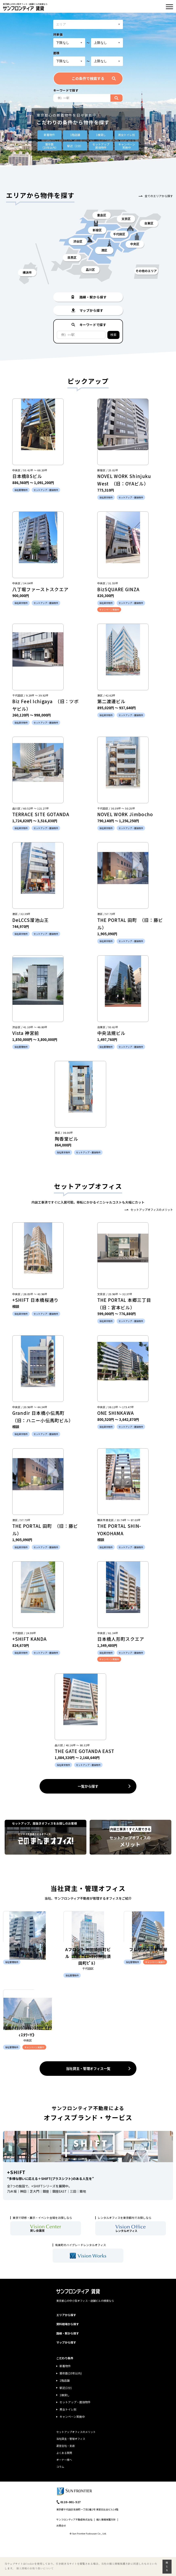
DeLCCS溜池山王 (30, 920)
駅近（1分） (75, 146)
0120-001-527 (70, 2540)
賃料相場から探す (67, 2362)
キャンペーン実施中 (72, 2454)
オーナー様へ (64, 2497)
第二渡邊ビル (111, 701)
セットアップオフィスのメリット (152, 1210)
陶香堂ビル (66, 1138)
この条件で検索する (88, 78)
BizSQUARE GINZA (118, 589)
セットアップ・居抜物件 (75, 2440)
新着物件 (49, 135)
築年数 (49, 146)
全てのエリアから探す (159, 196)
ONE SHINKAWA (115, 1413)
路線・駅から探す (67, 2371)
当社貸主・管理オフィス (70, 2476)
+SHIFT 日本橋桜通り (35, 1300)
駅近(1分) (66, 2425)
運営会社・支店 (65, 2483)
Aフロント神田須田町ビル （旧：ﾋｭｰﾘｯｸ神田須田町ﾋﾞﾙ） (88, 1975)
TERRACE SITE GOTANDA (40, 814)
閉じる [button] (167, 2566)
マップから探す (66, 2380)
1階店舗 (75, 135)
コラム (60, 2504)
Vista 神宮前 (25, 1033)
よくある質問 (64, 2490)
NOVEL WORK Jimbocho (125, 814)
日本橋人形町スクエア (120, 1639)
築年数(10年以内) (71, 2411)
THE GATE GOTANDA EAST (84, 1751)
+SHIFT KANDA (29, 1639)
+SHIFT (16, 2209)
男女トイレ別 (126, 135)
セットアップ (101, 146)
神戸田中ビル (27, 1968)
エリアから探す (66, 2352)
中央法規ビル (111, 1033)
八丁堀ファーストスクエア (40, 589)
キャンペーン (126, 146)
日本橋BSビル (27, 476)
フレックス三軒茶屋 (148, 1968)
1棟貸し (101, 135)
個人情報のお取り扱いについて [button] (35, 2568)
